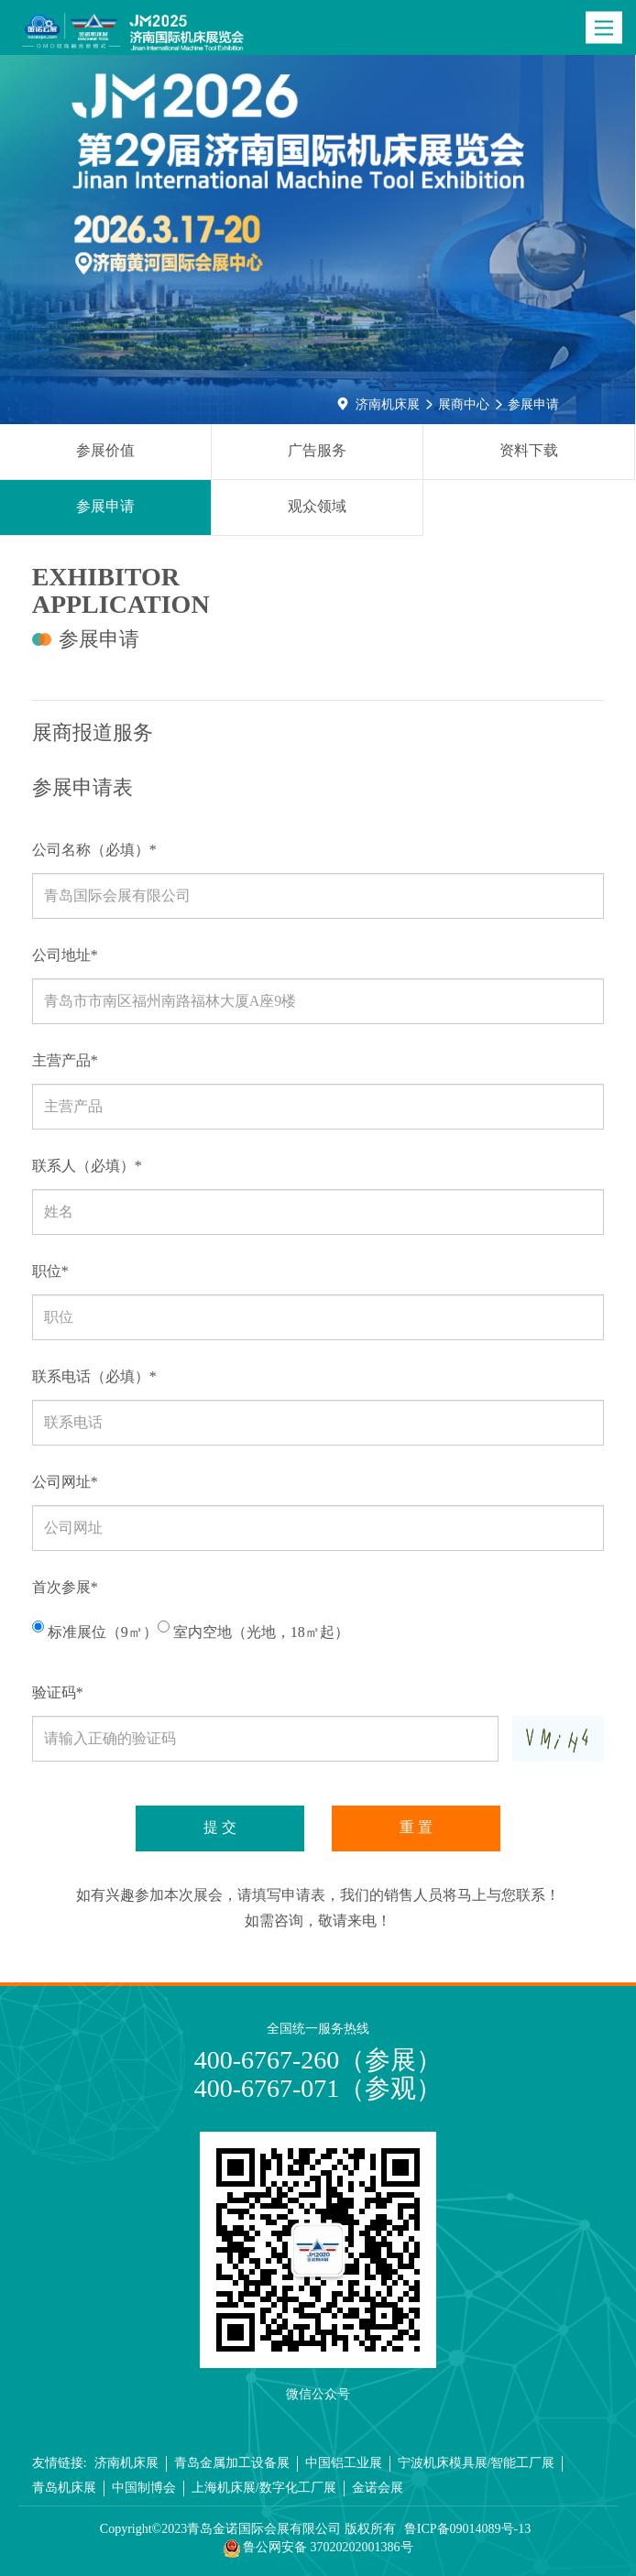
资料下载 (528, 450)
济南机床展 (388, 404)
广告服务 (317, 450)
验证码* (57, 1692)
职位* (50, 1271)
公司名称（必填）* (94, 849)
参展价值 (105, 450)
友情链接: (59, 2463)
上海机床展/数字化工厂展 (264, 2487)
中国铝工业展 (343, 2463)
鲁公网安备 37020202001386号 (318, 2548)
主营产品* (65, 1060)
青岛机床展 (64, 2487)
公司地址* (65, 955)
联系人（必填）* (87, 1165)
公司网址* (65, 1482)
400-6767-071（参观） (318, 2088)
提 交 (219, 1827)
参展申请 (533, 404)
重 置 (416, 1827)
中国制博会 (144, 2487)
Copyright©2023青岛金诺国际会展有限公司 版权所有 (248, 2529)
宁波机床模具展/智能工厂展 (476, 2463)
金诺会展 (377, 2487)
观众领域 (317, 506)
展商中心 (463, 404)
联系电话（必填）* (94, 1376)
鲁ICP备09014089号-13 (467, 2529)
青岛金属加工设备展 (232, 2463)
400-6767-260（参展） (318, 2060)
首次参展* (65, 1587)
